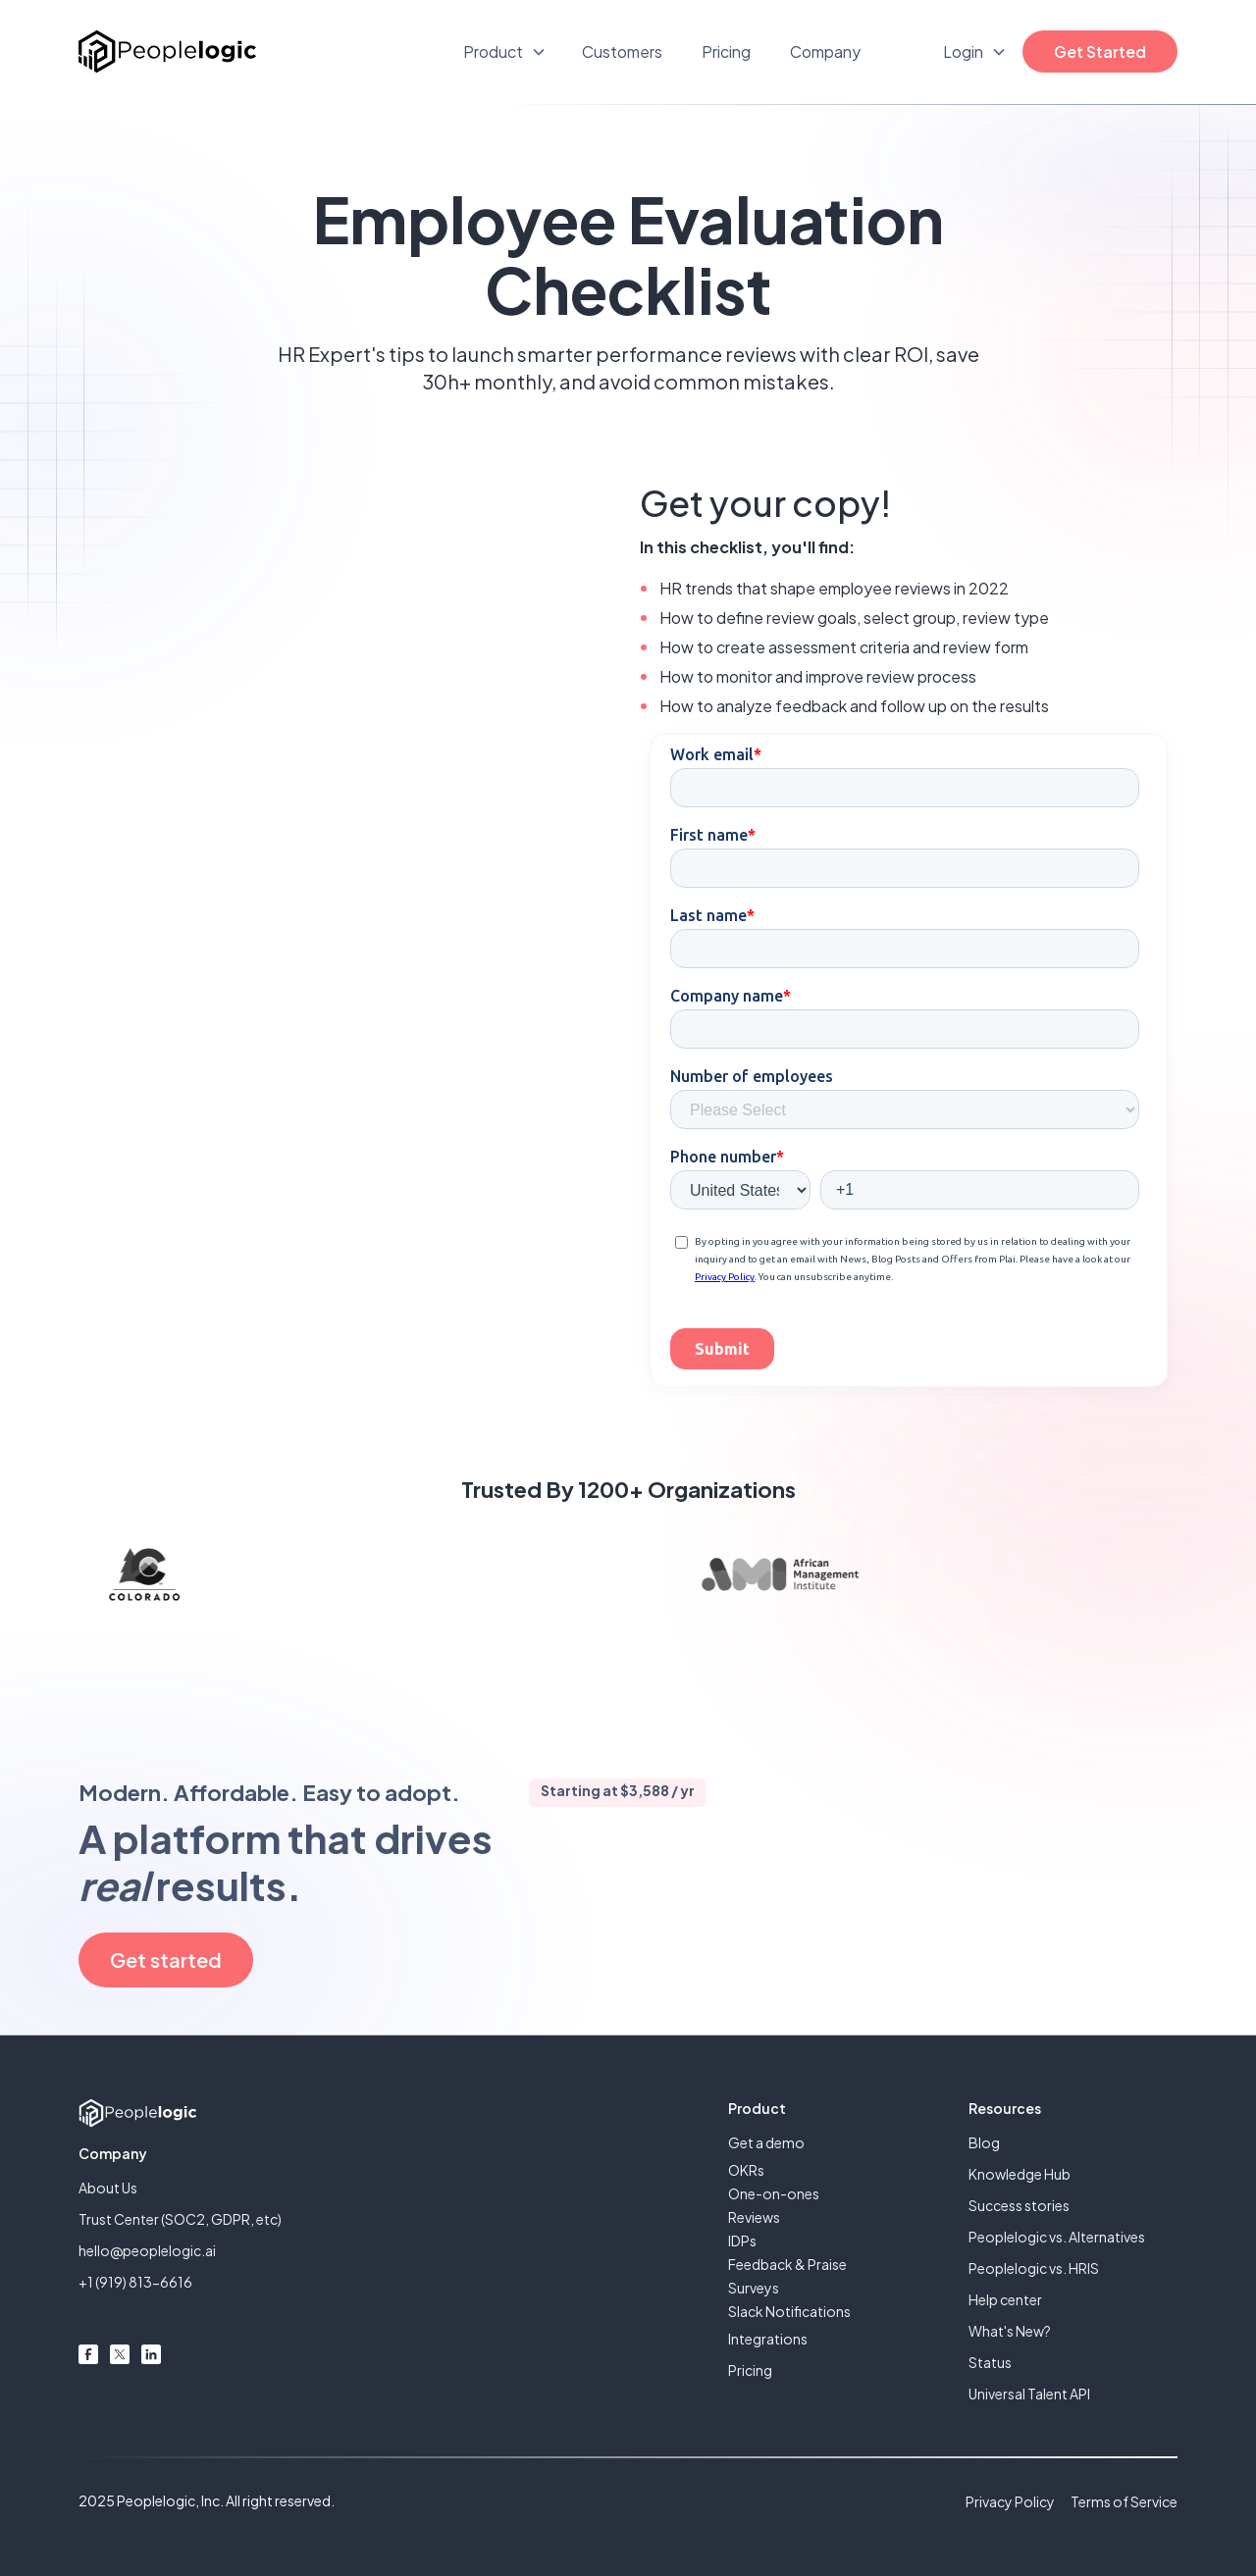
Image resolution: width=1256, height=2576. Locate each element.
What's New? (1009, 2331)
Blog (984, 2142)
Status (990, 2362)
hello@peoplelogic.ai (147, 2250)
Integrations (768, 2338)
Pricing (726, 51)
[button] (504, 52)
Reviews (754, 2217)
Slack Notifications (789, 2311)
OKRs (746, 2170)
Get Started (1100, 51)
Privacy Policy (1010, 2501)
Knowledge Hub (1019, 2174)
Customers (622, 51)
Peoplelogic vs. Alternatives (1056, 2236)
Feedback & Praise (787, 2264)
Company (825, 51)
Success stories (1019, 2205)
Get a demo (766, 2142)
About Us (107, 2187)
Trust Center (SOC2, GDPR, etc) (180, 2219)
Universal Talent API (1029, 2393)
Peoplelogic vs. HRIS (1033, 2268)
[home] (167, 51)
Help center (1005, 2299)
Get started (166, 1959)
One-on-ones (773, 2193)
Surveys (753, 2287)
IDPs (742, 2240)
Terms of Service (1124, 2501)
